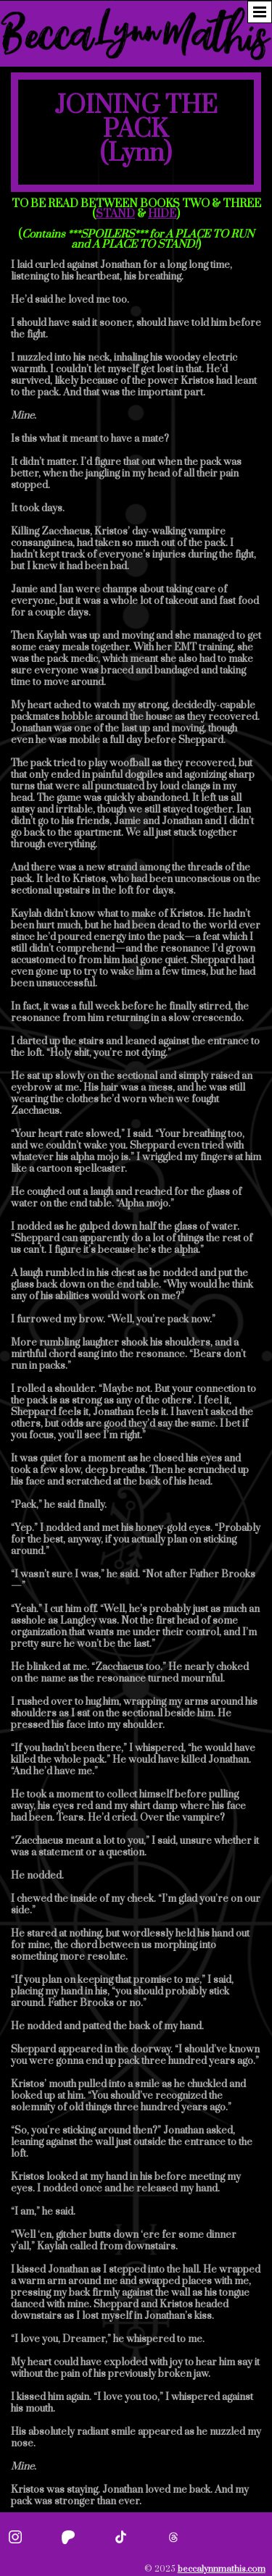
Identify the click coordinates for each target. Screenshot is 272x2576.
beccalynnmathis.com (221, 2569)
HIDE (162, 214)
